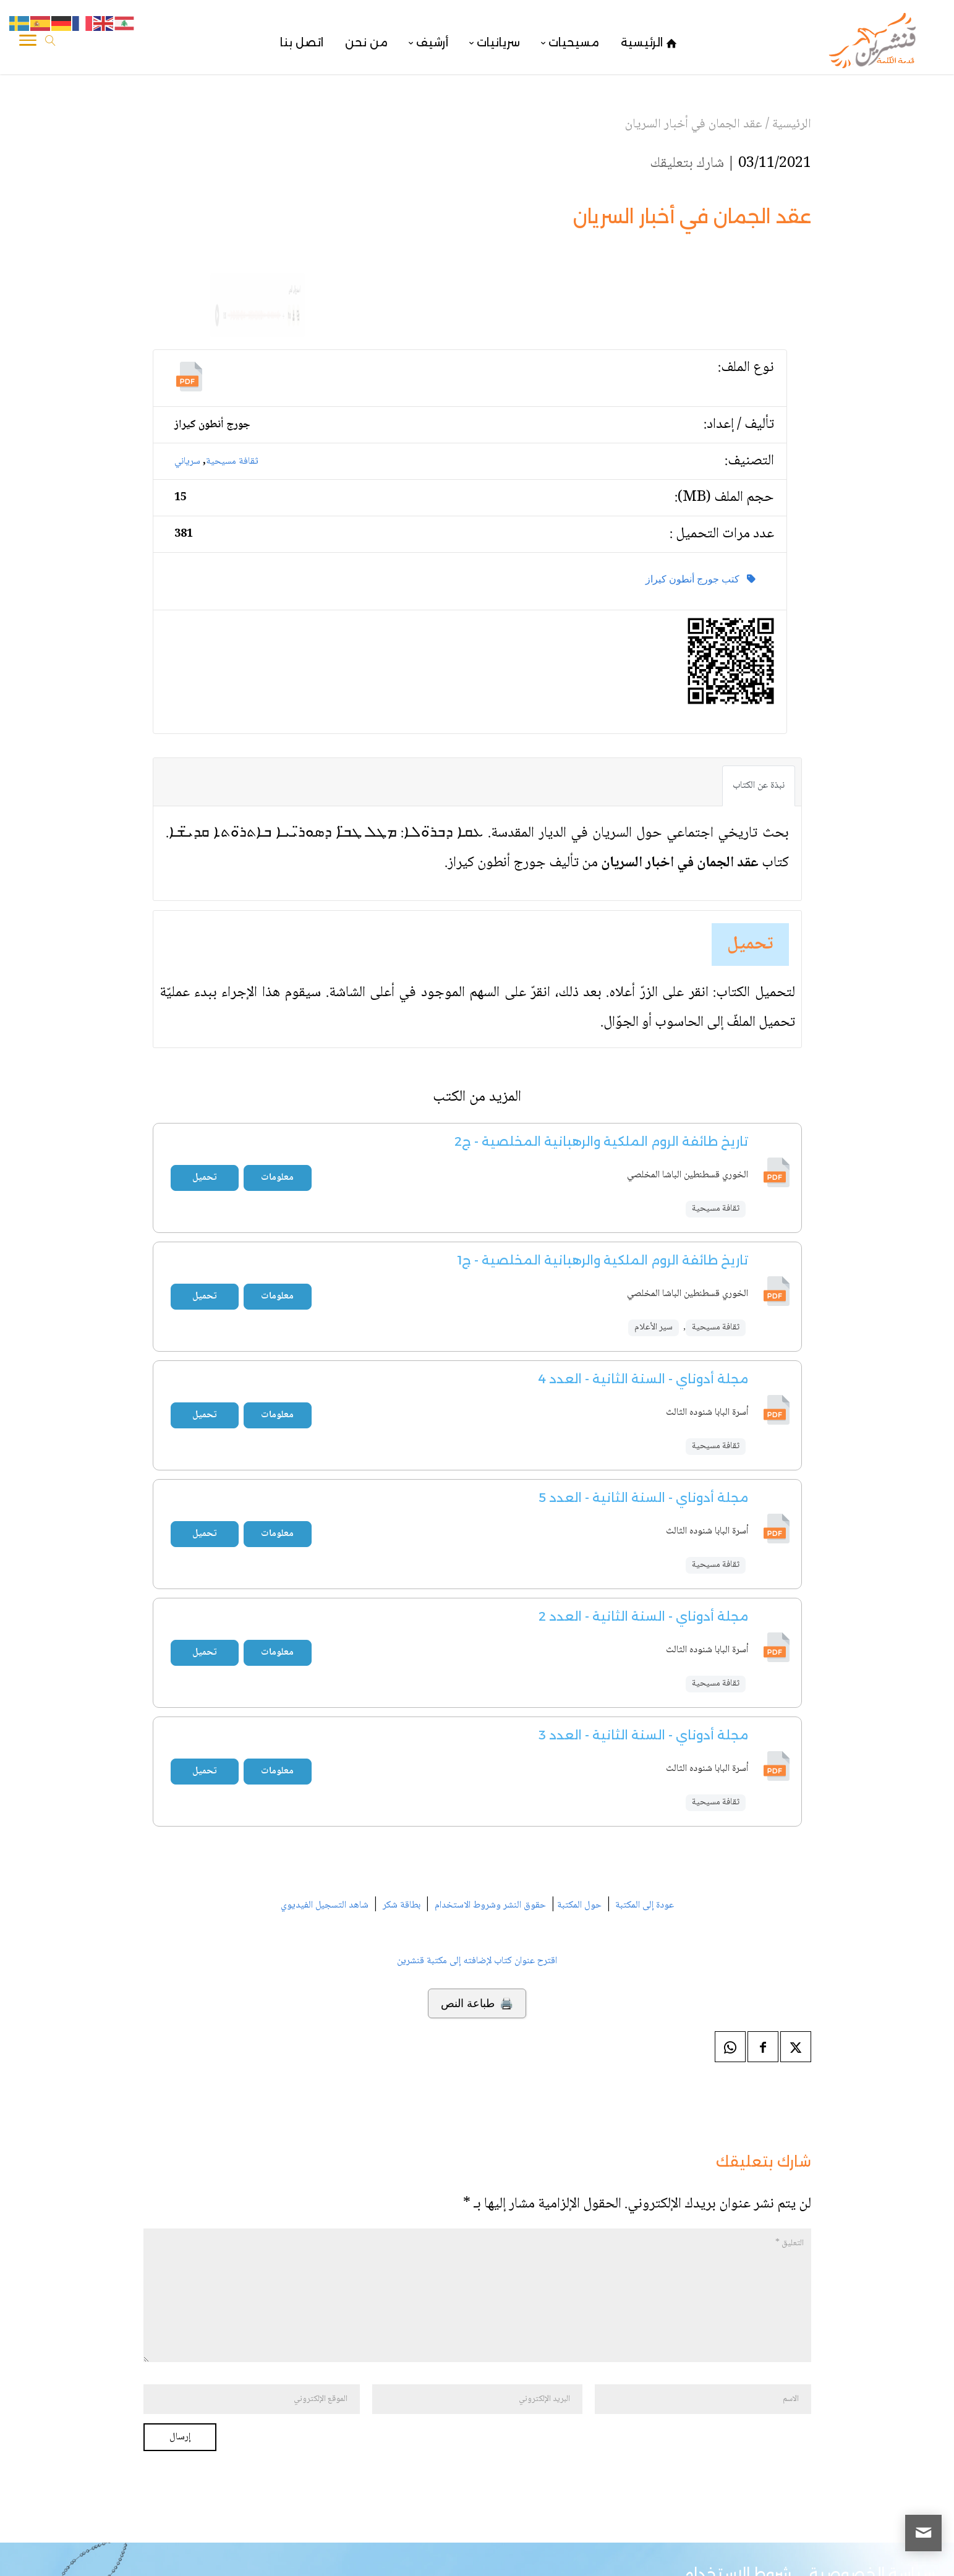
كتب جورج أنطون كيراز (700, 491)
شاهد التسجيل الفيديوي (324, 1817)
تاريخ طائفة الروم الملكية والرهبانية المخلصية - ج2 (601, 1053)
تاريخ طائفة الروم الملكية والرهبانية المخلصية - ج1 (602, 1172)
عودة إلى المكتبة (643, 1817)
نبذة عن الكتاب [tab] (759, 697)
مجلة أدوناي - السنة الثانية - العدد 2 (643, 1528)
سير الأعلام (653, 1240)
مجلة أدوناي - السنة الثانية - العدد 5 (643, 1409)
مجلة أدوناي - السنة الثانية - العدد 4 (643, 1291)
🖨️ (477, 1915)
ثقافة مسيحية (232, 373)
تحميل (750, 856)
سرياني (187, 373)
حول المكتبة (579, 1817)
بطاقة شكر (401, 1817)
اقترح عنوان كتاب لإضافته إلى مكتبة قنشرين (477, 1873)
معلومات (277, 1089)
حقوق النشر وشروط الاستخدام (490, 1817)
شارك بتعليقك (687, 163)
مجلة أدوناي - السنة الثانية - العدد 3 (643, 1647)
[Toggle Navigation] (27, 42)
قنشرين (853, 2552)
